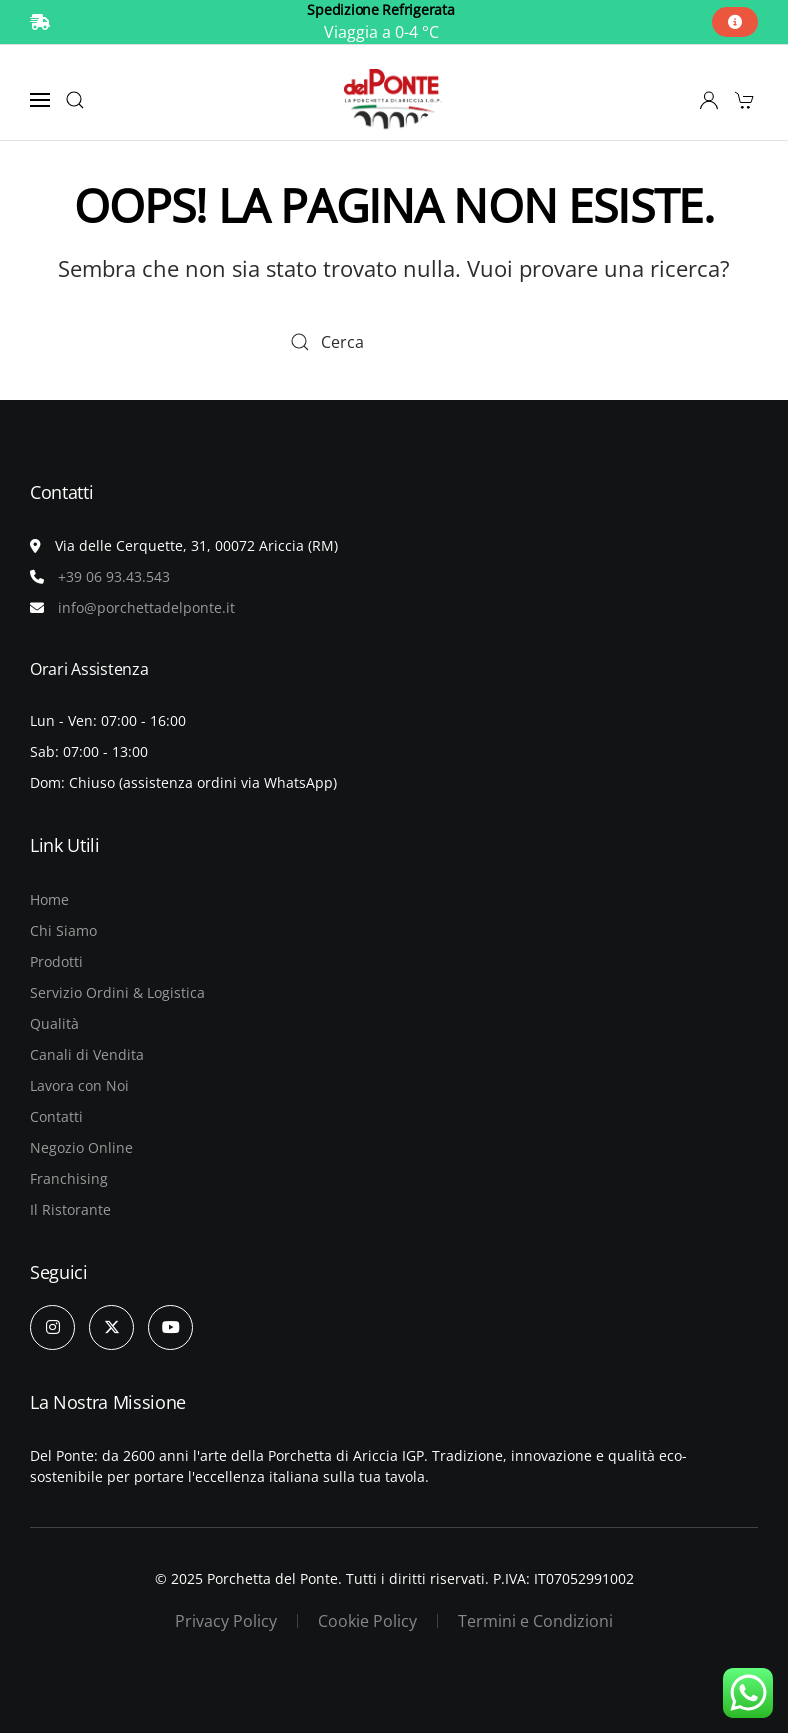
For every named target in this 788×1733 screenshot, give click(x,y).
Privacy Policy (226, 1621)
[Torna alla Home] (394, 100)
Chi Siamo (63, 930)
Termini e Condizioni (535, 1621)
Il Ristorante (70, 1209)
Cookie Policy (367, 1621)
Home (49, 899)
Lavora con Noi (79, 1085)
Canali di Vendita (87, 1054)
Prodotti (56, 961)
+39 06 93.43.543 (114, 576)
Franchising (69, 1178)
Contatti (56, 1116)
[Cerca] (394, 342)
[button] (40, 100)
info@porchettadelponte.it (146, 607)
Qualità (54, 1023)
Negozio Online (81, 1147)
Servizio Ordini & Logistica (117, 992)
